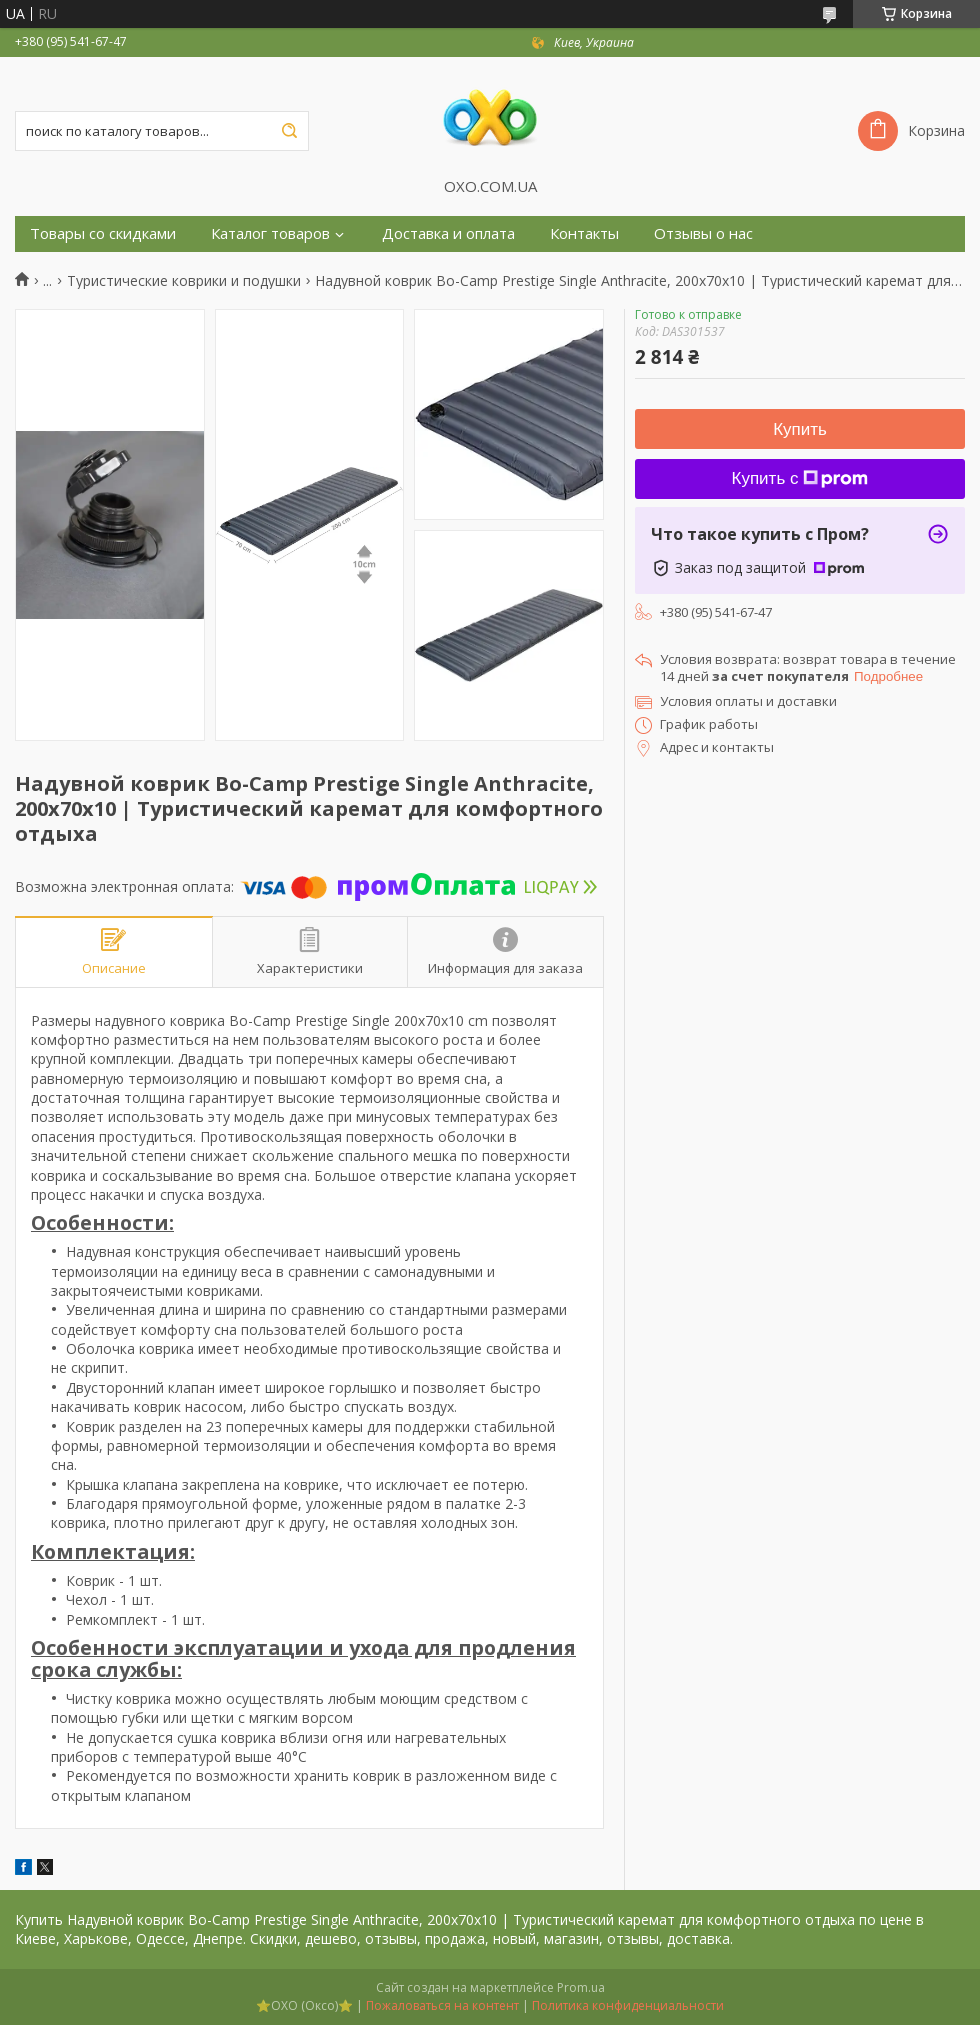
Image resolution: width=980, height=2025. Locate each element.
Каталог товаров (270, 233)
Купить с (800, 478)
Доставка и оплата (448, 233)
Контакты (584, 233)
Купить (800, 429)
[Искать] (289, 131)
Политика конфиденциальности (628, 2005)
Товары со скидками (103, 233)
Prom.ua (581, 1987)
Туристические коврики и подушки (184, 281)
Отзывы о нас (703, 233)
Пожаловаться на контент (442, 2005)
